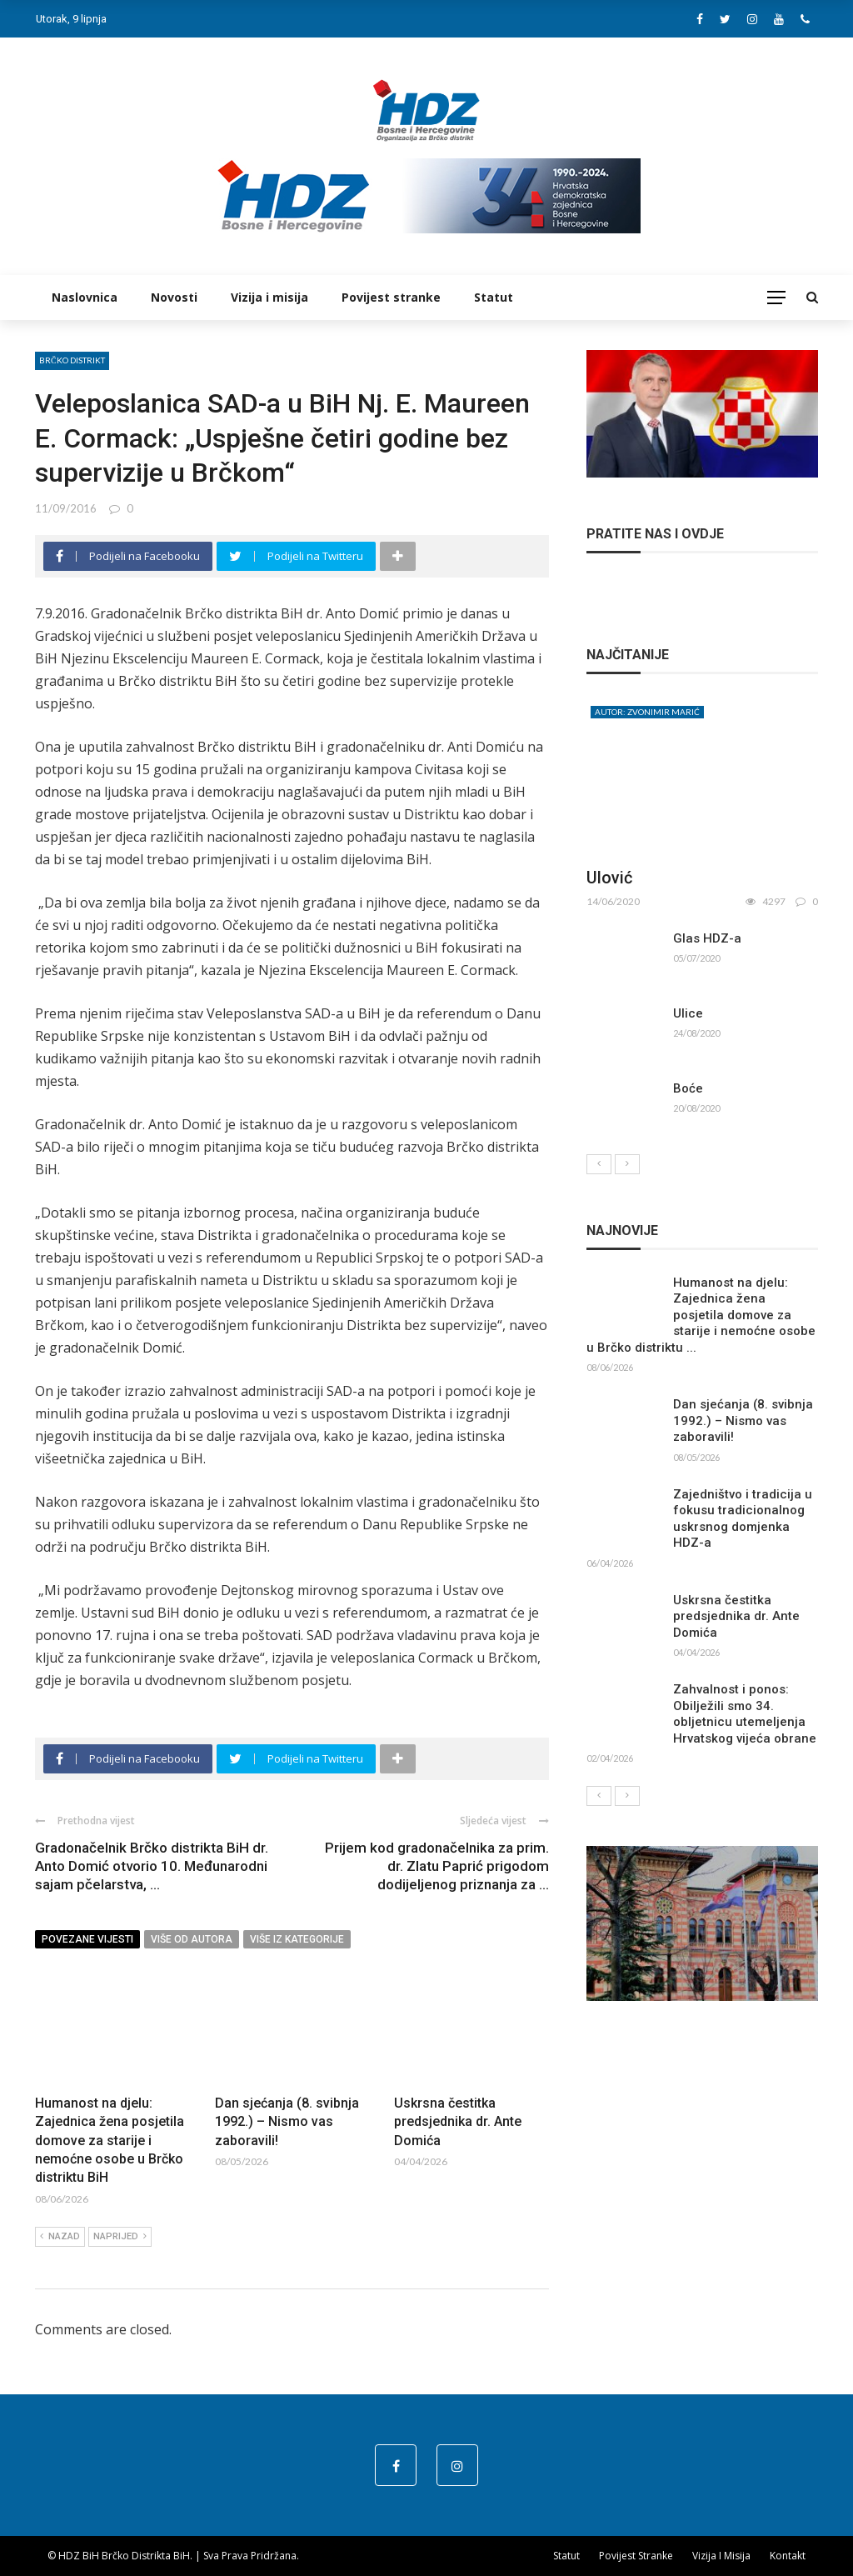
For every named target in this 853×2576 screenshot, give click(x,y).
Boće (688, 1088)
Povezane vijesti (87, 1939)
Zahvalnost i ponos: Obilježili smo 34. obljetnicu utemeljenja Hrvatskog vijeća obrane (744, 1714)
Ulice (688, 1013)
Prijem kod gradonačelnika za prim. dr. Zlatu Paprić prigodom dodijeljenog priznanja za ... (437, 1866)
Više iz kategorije (297, 1939)
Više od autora (191, 1939)
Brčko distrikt (72, 360)
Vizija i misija (269, 297)
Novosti (174, 297)
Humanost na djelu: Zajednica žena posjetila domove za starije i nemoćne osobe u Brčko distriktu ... (701, 1315)
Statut (493, 297)
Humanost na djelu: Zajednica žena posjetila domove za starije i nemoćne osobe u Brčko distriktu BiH (109, 2140)
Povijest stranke (391, 297)
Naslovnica (84, 297)
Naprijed (120, 2237)
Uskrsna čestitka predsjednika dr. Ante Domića (457, 2121)
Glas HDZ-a (707, 938)
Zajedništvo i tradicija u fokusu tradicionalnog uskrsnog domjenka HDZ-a (742, 1519)
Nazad (60, 2237)
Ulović (609, 878)
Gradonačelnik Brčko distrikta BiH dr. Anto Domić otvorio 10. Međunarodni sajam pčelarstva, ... (151, 1866)
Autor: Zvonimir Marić (647, 712)
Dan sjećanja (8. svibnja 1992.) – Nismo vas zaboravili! (287, 2121)
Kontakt (788, 2555)
